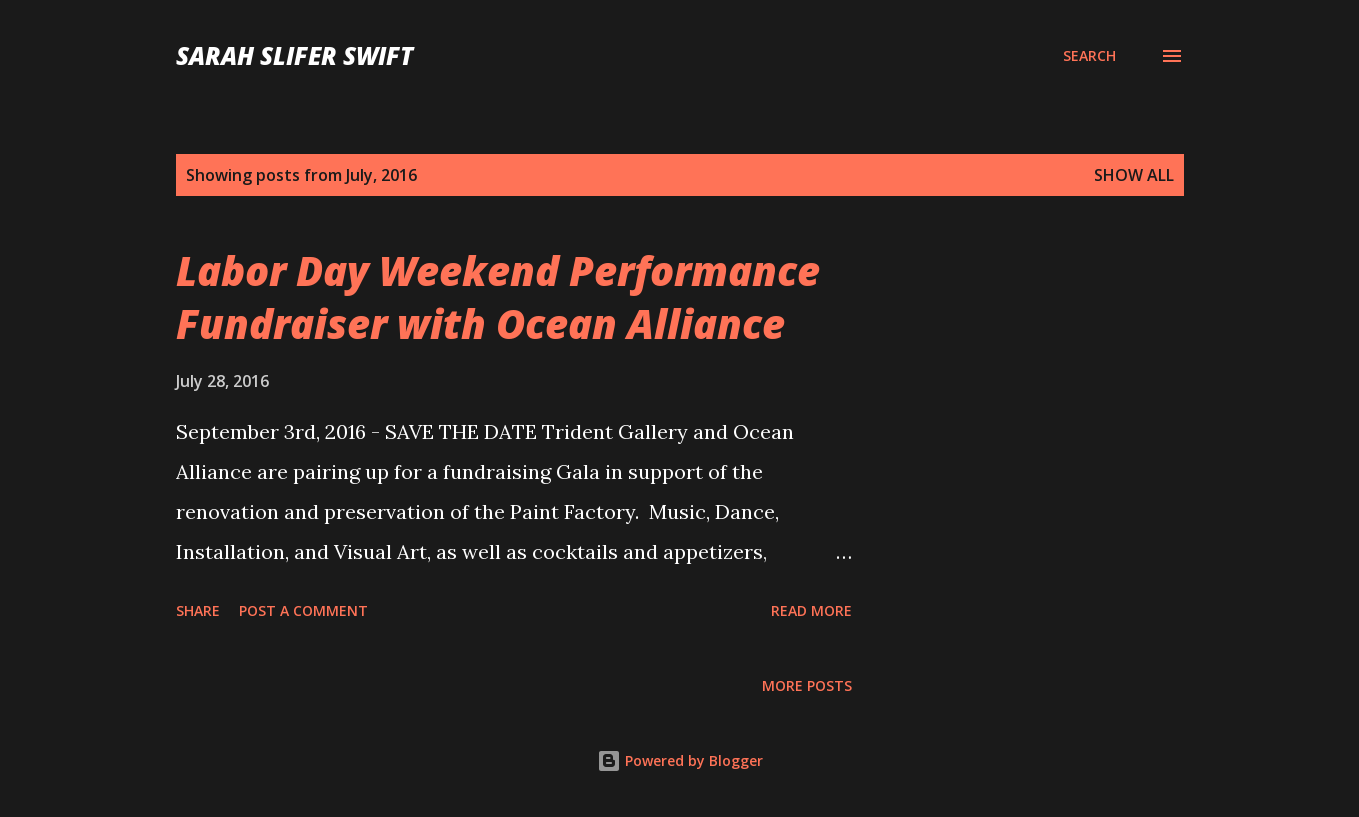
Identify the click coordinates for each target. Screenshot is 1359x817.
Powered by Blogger (680, 760)
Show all (1134, 175)
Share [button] (198, 610)
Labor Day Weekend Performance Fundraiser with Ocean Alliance (498, 297)
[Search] (1089, 56)
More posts (807, 685)
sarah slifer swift (294, 55)
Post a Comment (303, 610)
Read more (811, 610)
